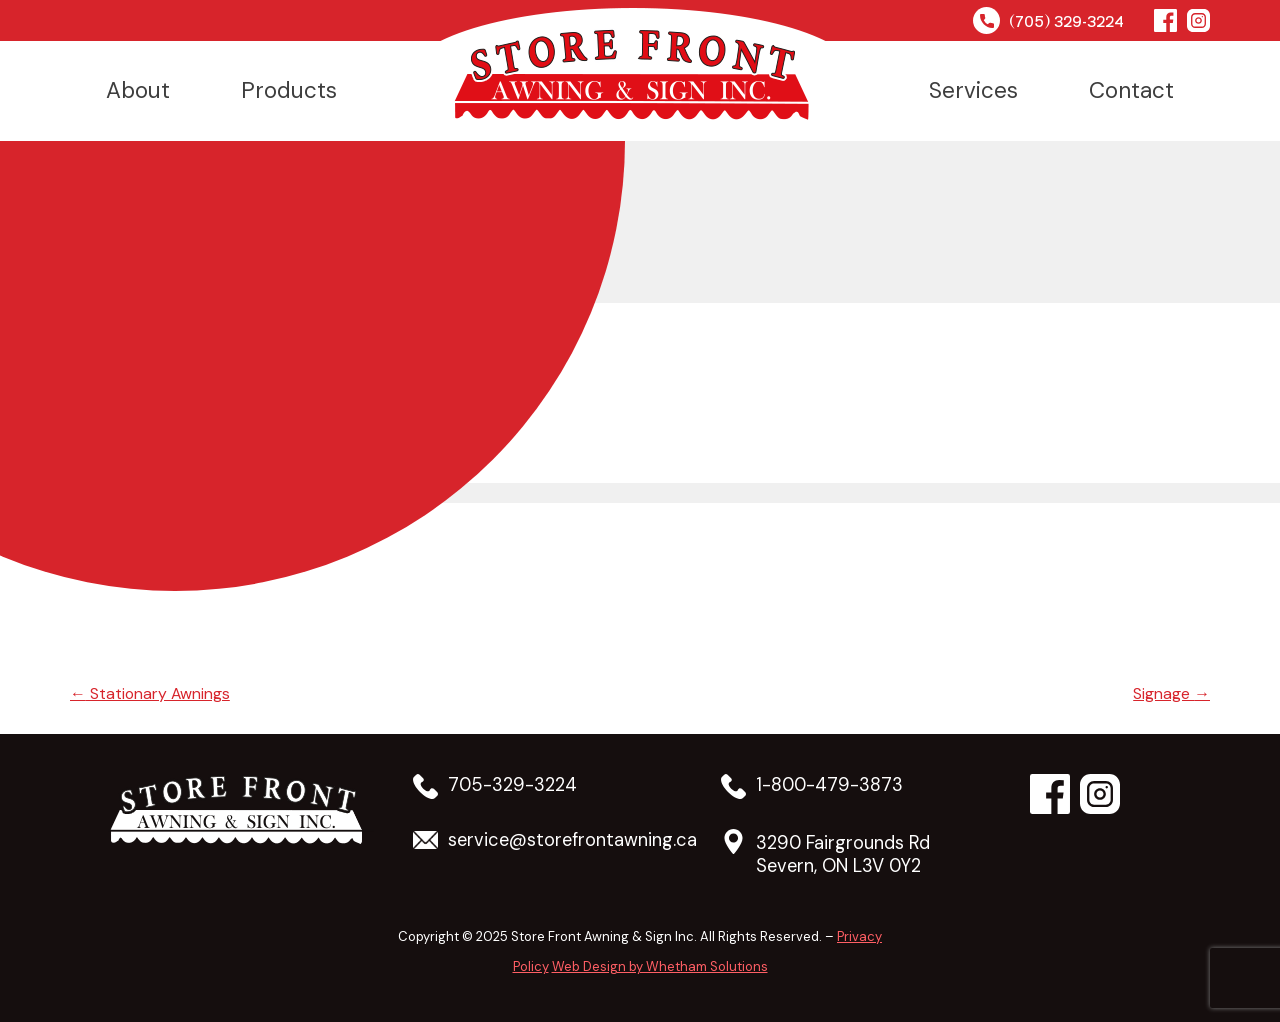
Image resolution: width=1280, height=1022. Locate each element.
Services (973, 90)
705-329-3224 (512, 785)
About (138, 90)
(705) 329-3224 (1048, 20)
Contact (1131, 90)
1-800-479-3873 (829, 785)
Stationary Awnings (151, 693)
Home (633, 65)
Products (289, 90)
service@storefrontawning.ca (572, 840)
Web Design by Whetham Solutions (660, 966)
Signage (1171, 693)
